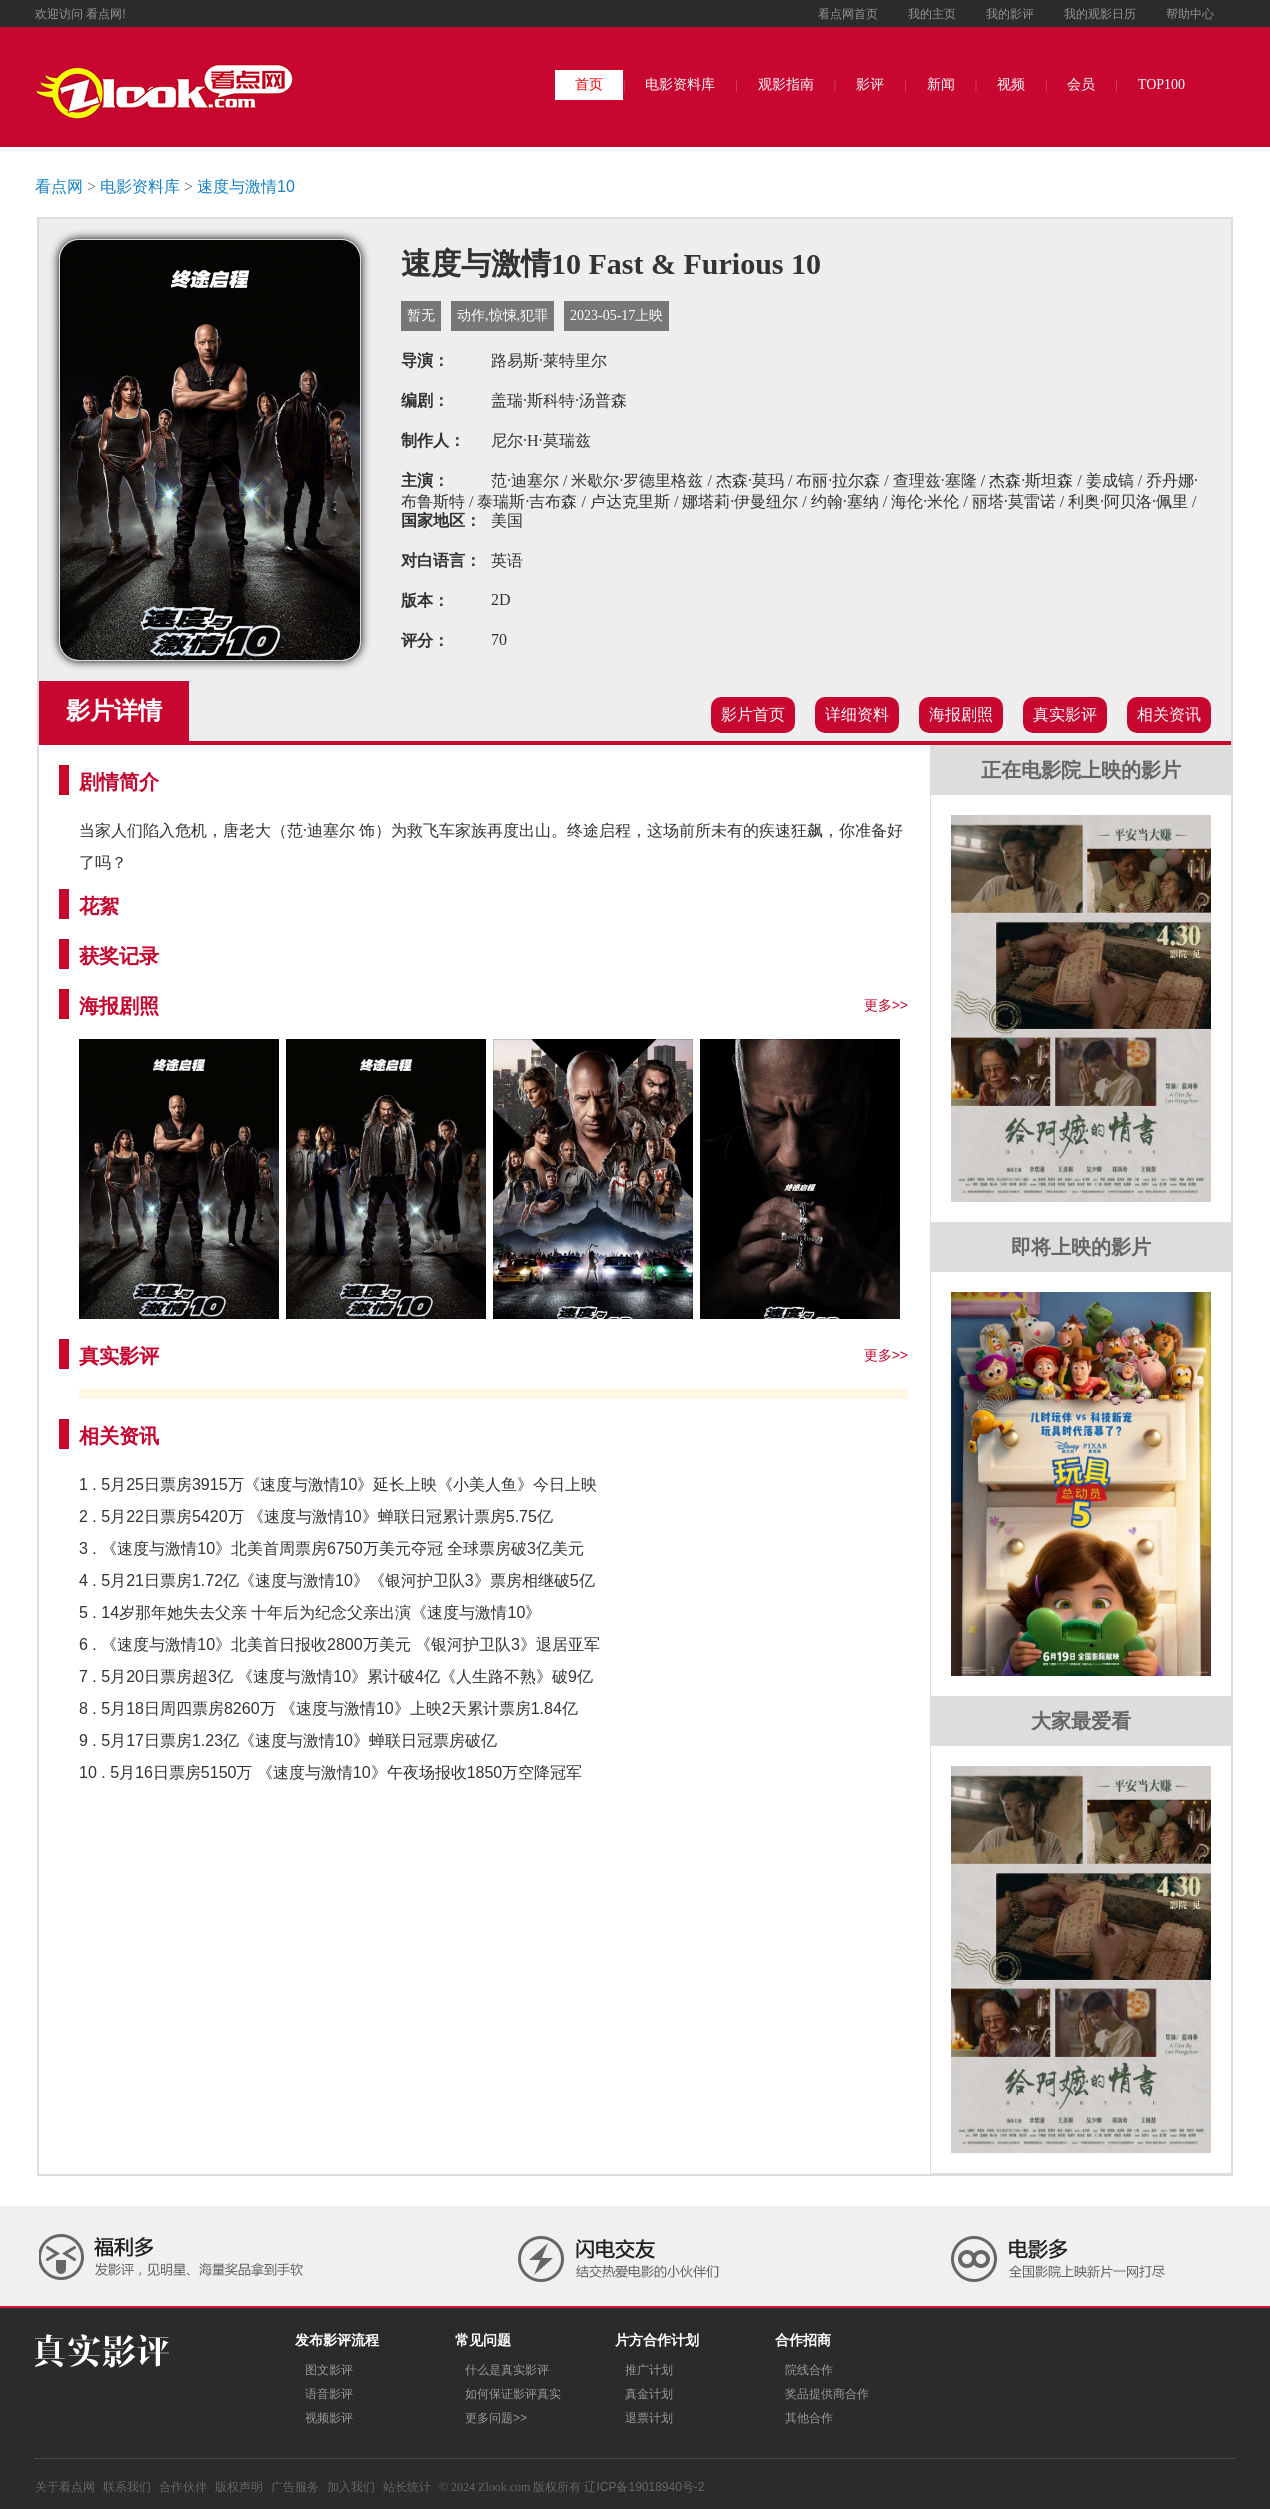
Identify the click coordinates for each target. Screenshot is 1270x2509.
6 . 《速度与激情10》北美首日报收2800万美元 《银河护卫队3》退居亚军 (339, 1644)
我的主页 (932, 14)
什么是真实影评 (507, 2370)
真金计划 (649, 2394)
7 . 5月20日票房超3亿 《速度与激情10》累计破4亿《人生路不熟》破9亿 (336, 1676)
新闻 (941, 84)
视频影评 (329, 2418)
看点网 (59, 186)
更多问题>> (496, 2418)
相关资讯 (1169, 714)
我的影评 (1010, 14)
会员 (1081, 84)
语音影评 (329, 2394)
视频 (1011, 84)
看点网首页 (848, 14)
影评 (870, 84)
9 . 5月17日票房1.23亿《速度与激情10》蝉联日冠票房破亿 (288, 1740)
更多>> (886, 1005)
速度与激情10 (246, 186)
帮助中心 (1190, 14)
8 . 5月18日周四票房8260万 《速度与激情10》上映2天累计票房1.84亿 (328, 1708)
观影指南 (786, 84)
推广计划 (649, 2370)
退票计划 (649, 2418)
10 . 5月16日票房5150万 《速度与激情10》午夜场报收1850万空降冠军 (330, 1772)
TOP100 (1161, 84)
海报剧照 (961, 714)
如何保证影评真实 (513, 2394)
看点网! (105, 14)
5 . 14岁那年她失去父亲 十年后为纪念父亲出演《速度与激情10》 (310, 1612)
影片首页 (753, 714)
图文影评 (329, 2370)
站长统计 (407, 2487)
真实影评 (1065, 714)
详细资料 (857, 714)
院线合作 (809, 2370)
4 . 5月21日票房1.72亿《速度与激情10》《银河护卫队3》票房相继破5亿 (337, 1580)
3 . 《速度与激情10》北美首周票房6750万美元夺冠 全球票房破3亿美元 (331, 1548)
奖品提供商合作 (827, 2394)
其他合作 (809, 2418)
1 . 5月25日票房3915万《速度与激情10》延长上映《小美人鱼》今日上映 (338, 1484)
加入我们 (351, 2487)
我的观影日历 (1100, 14)
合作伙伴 (183, 2487)
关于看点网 (65, 2487)
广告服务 (295, 2487)
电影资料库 (680, 84)
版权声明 (239, 2487)
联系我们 (127, 2487)
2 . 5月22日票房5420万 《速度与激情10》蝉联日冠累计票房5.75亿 (316, 1516)
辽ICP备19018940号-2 (644, 2487)
